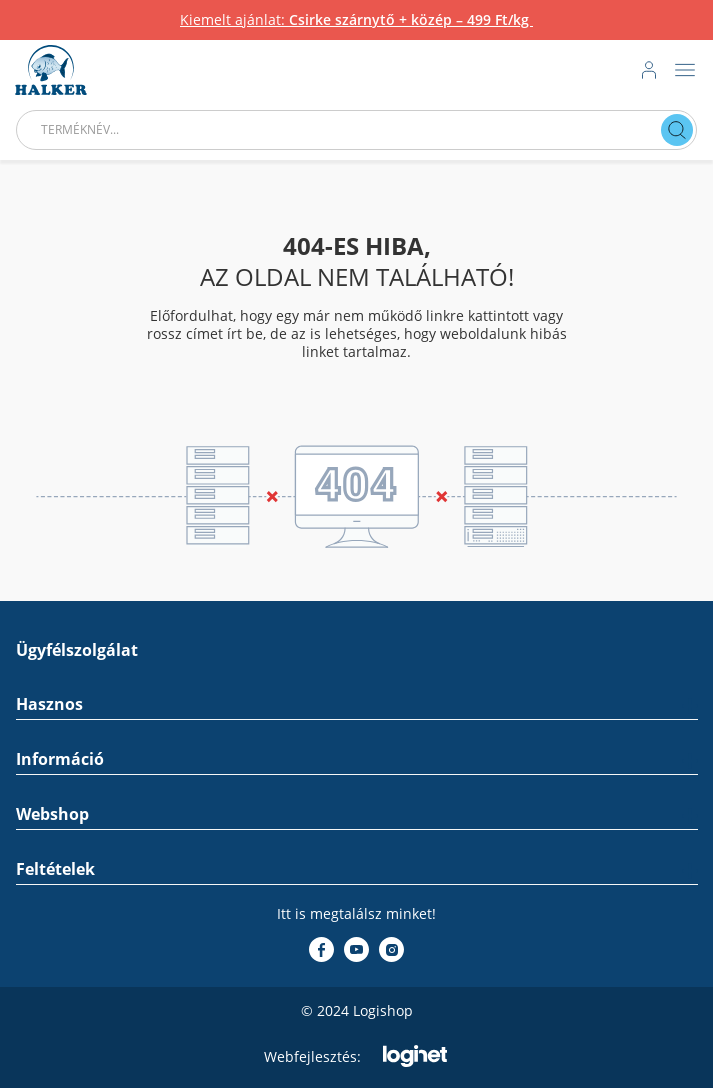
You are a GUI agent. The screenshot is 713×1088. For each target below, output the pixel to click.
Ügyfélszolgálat (77, 650)
